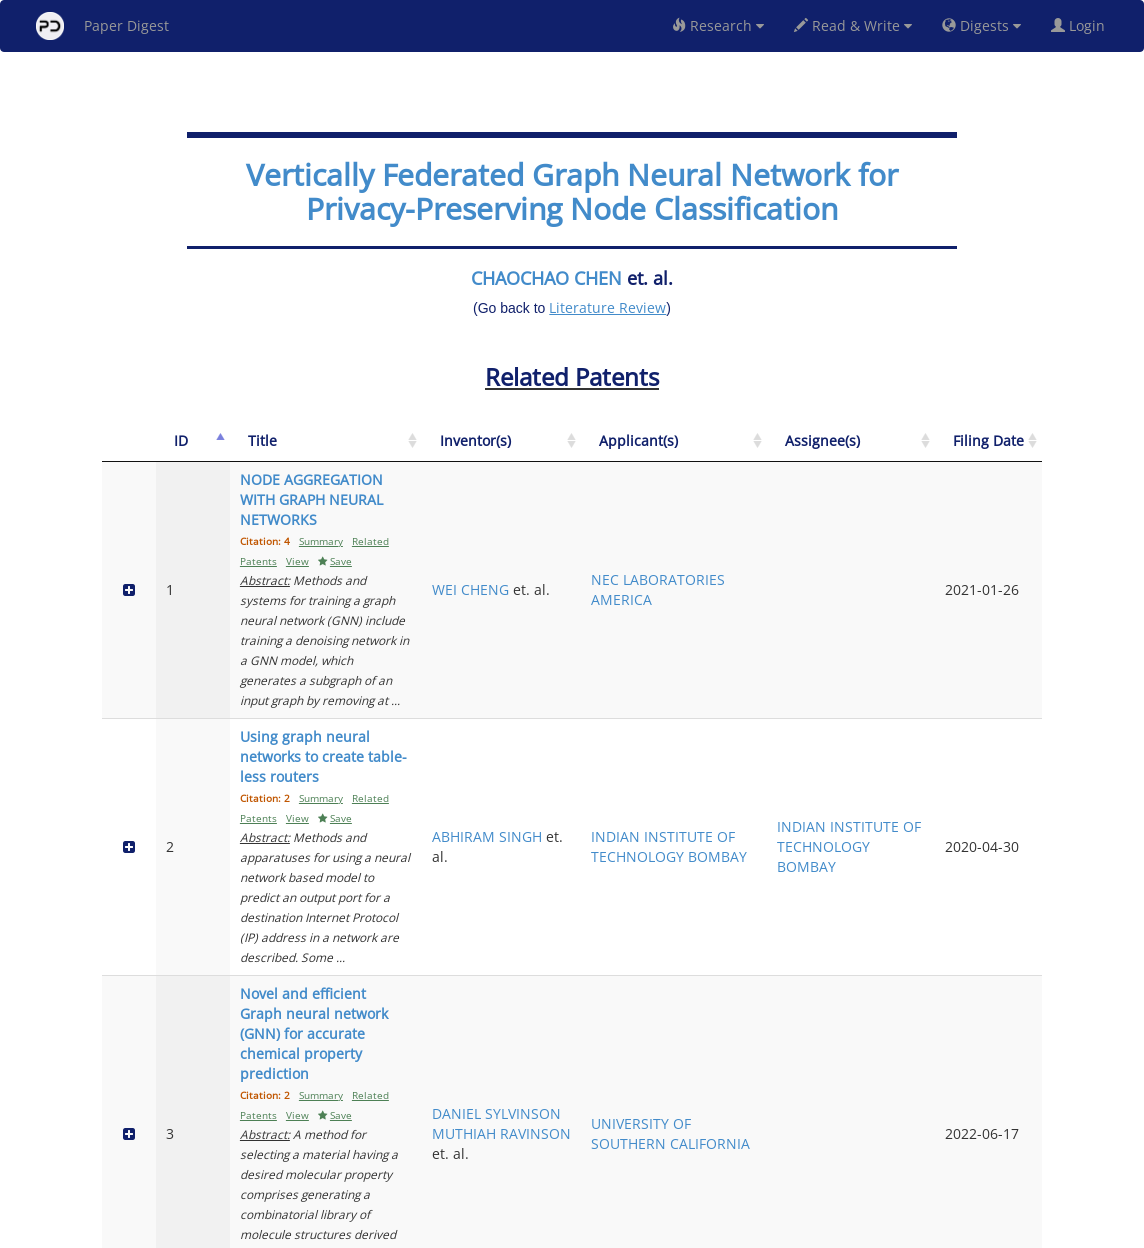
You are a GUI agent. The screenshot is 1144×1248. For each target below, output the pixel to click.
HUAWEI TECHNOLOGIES (794, 920)
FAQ (488, 1229)
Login (1082, 25)
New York (734, 1229)
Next (1011, 1147)
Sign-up (531, 1229)
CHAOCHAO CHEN (546, 278)
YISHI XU (663, 910)
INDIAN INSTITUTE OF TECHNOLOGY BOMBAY (788, 656)
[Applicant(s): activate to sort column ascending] (794, 451)
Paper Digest (102, 26)
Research (718, 25)
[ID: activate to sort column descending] (163, 451)
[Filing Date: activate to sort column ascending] (1006, 451)
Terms (580, 1229)
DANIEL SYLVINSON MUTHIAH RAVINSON (673, 773)
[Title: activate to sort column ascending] (406, 451)
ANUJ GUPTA (676, 1047)
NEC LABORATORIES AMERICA (793, 539)
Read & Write (853, 25)
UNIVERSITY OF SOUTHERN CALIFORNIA (792, 783)
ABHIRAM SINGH (666, 656)
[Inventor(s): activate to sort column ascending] (678, 451)
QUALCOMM (783, 1057)
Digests (981, 25)
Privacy (628, 1229)
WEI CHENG (673, 529)
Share (674, 1229)
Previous (855, 1147)
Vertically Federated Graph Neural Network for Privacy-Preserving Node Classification (572, 191)
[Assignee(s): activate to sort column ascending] (913, 451)
